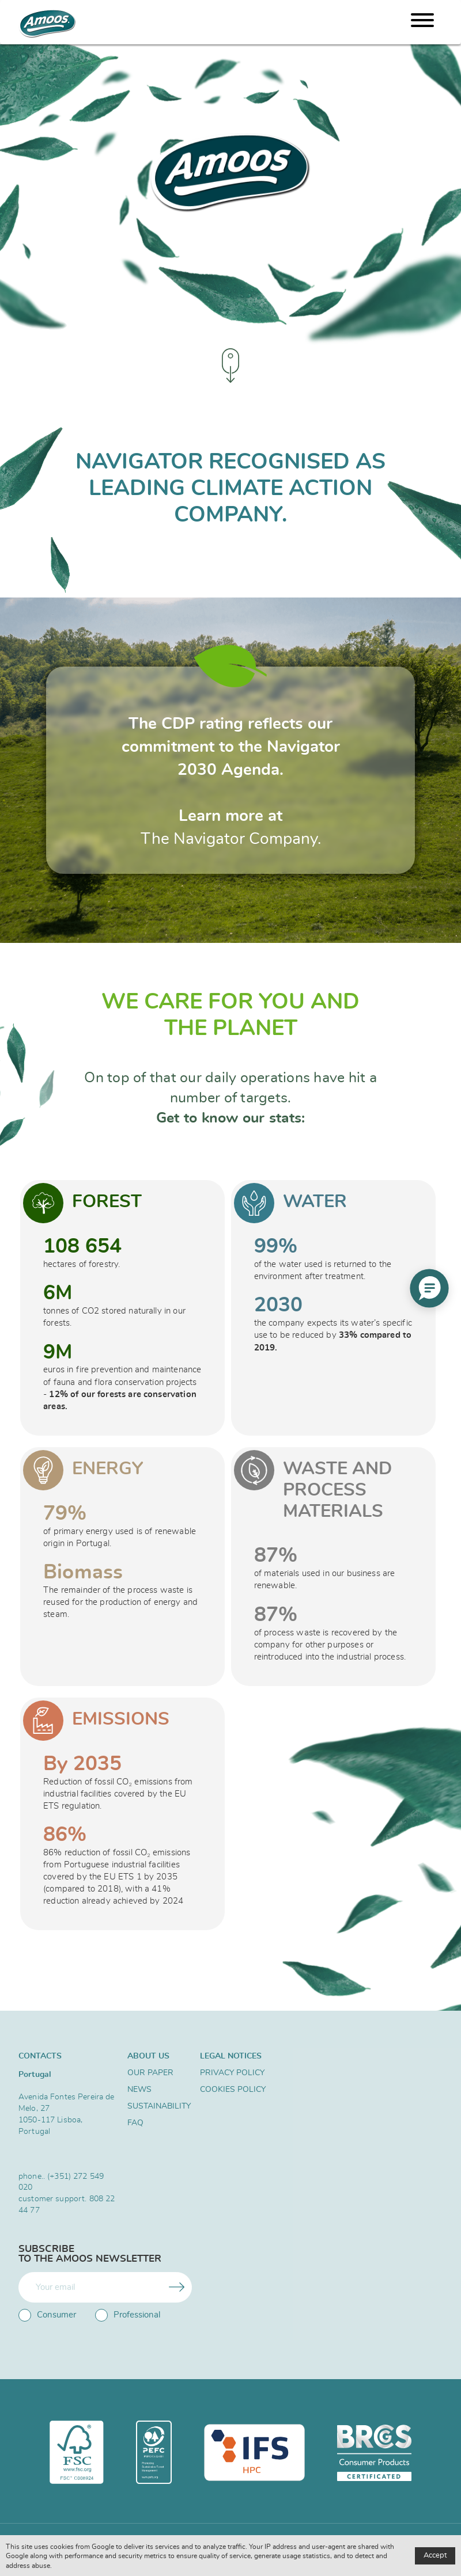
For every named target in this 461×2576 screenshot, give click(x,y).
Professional (127, 2315)
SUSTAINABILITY (158, 2106)
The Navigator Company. (231, 839)
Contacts (40, 2056)
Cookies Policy (233, 2090)
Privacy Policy (232, 2073)
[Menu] (422, 22)
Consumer (47, 2315)
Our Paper (150, 2073)
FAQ (135, 2123)
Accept (435, 2555)
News (139, 2090)
